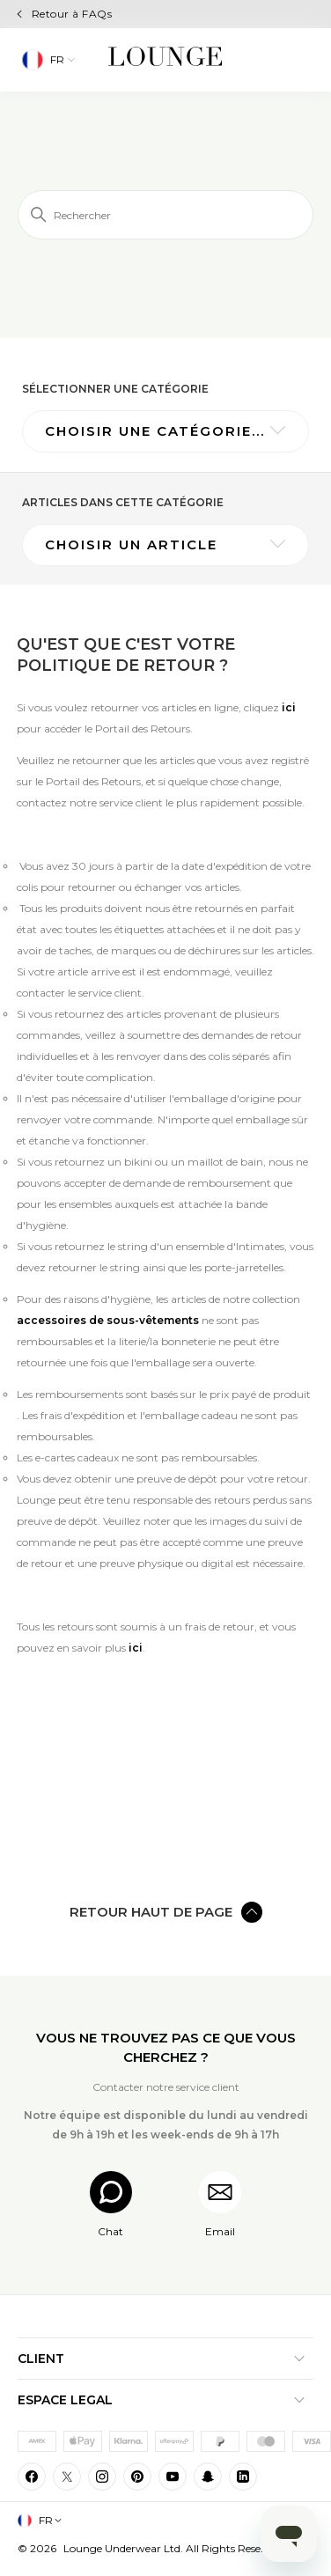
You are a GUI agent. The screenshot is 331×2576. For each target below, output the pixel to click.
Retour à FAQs (72, 13)
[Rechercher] (165, 214)
